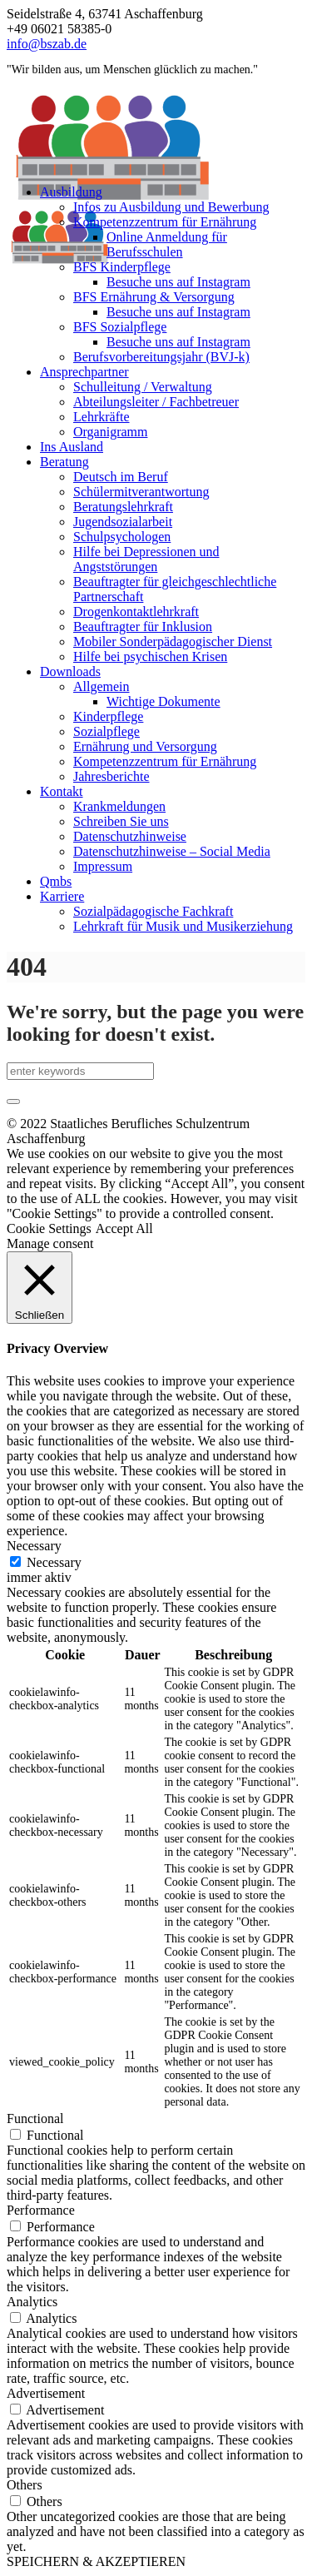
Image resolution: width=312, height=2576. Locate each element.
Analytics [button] (32, 2302)
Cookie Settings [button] (49, 1228)
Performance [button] (41, 2210)
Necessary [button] (34, 1546)
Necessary (54, 1562)
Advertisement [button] (46, 2393)
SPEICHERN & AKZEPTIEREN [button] (96, 2561)
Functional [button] (35, 2118)
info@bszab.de (47, 44)
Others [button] (24, 2485)
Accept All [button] (124, 1228)
